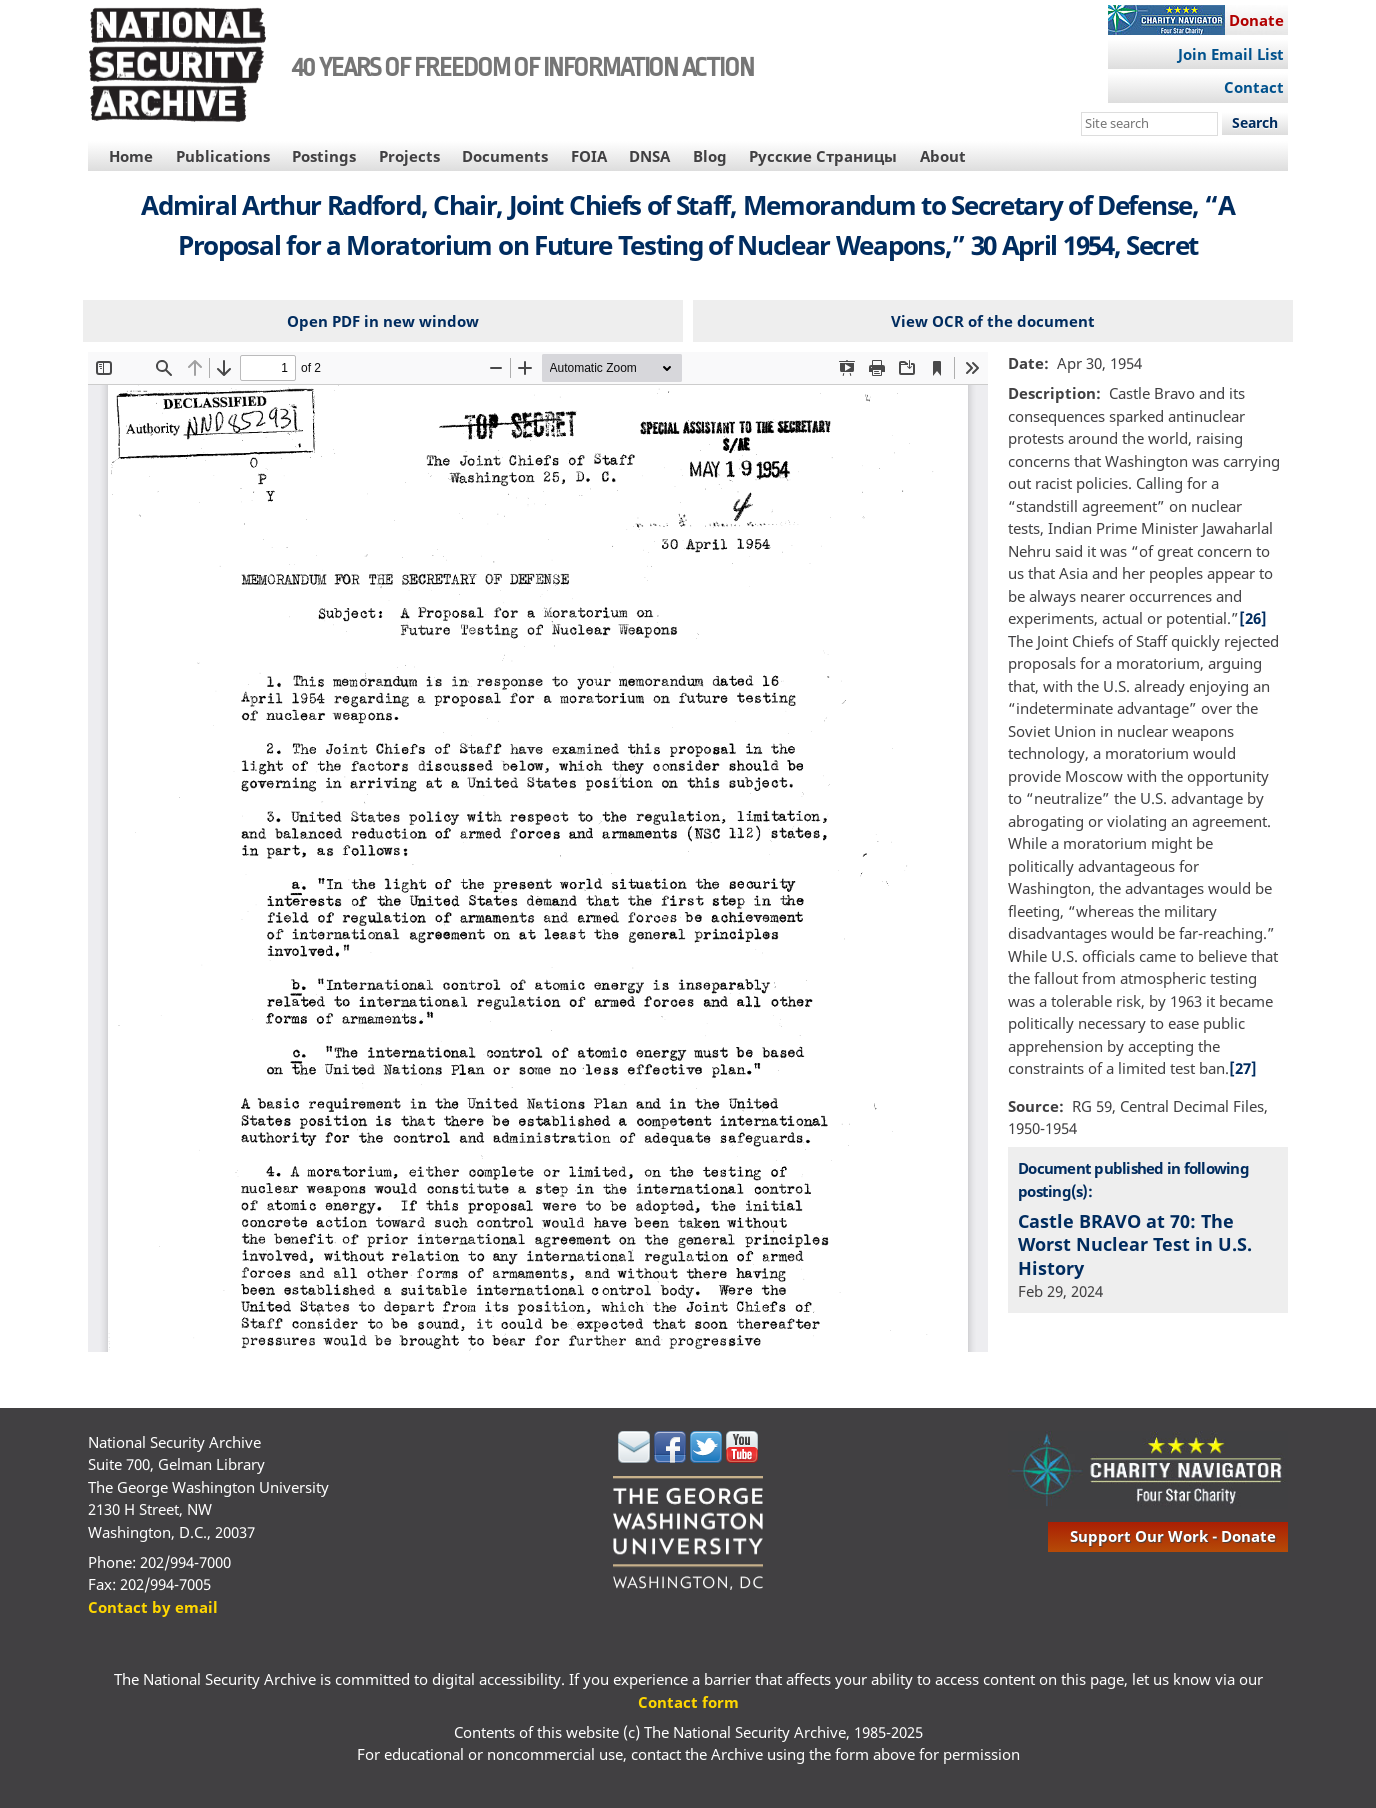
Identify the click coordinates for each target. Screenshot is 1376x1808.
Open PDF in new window (383, 321)
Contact (1254, 87)
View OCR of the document (993, 321)
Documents (505, 156)
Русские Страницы (823, 156)
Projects (409, 156)
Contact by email (153, 1607)
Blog (710, 156)
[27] (1243, 1068)
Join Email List (1231, 54)
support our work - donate (1173, 1536)
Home (131, 156)
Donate (1256, 20)
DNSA (649, 156)
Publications (223, 156)
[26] (1253, 618)
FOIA (589, 156)
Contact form (688, 1702)
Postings (324, 156)
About (943, 156)
